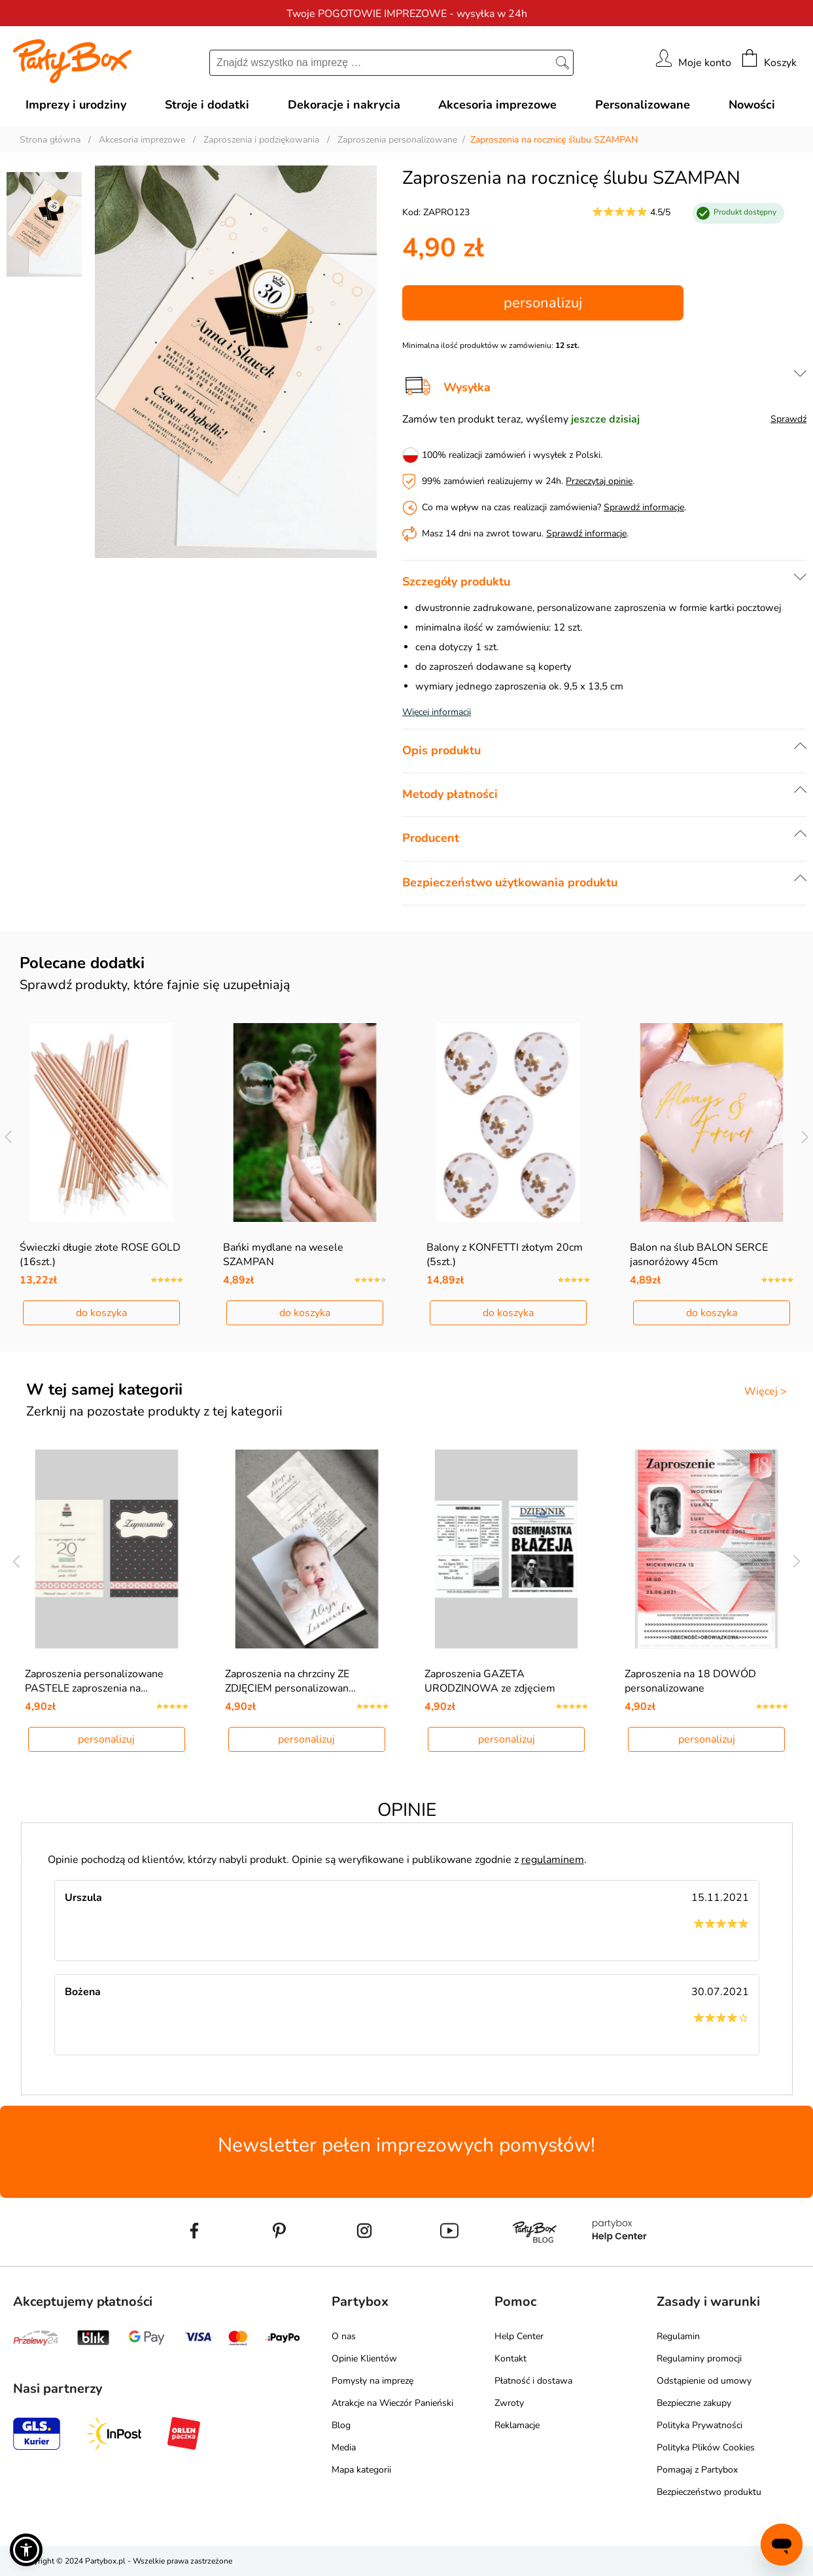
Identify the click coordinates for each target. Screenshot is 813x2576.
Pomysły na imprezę (372, 2381)
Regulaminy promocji (699, 2358)
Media (344, 2447)
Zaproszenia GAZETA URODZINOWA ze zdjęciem (489, 1681)
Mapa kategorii (361, 2469)
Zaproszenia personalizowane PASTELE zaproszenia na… (94, 1681)
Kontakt (510, 2358)
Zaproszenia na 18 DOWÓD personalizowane (690, 1681)
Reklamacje (517, 2425)
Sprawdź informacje (644, 507)
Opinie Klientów (364, 2358)
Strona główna (50, 139)
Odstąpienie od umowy (704, 2381)
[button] (26, 2550)
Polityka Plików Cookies (706, 2447)
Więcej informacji (436, 712)
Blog (341, 2425)
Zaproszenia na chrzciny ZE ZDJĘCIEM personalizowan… (290, 1681)
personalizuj (543, 303)
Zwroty (509, 2403)
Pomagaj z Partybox (697, 2469)
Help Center (519, 2336)
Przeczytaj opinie (599, 481)
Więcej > (765, 1391)
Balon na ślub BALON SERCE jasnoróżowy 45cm (699, 1254)
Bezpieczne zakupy (694, 2403)
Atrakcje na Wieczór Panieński (392, 2403)
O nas (344, 2336)
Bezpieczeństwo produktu (709, 2492)
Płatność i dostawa (533, 2381)
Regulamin (678, 2336)
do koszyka (101, 1313)
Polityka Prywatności (699, 2425)
